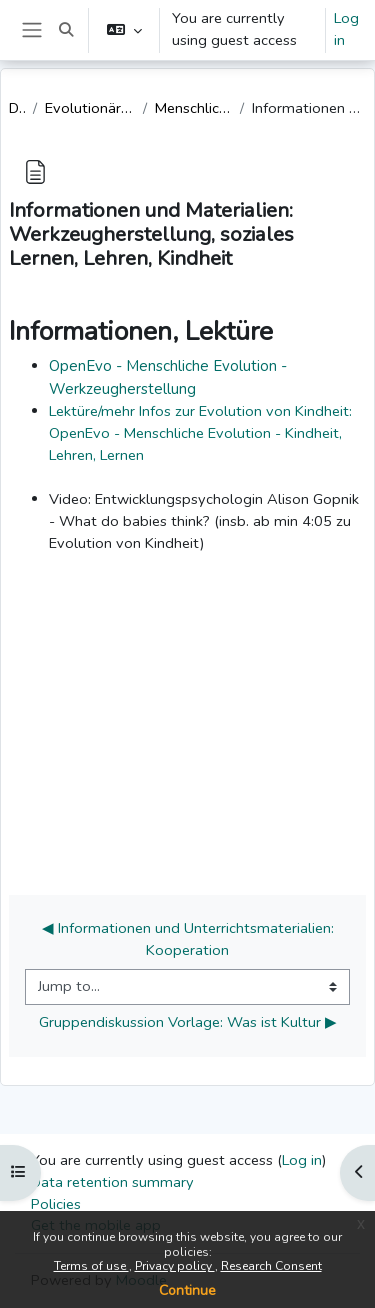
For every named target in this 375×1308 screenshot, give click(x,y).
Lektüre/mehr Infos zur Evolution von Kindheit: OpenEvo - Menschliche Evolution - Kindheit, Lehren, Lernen (200, 433)
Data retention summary (112, 1182)
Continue (187, 1290)
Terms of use (91, 1266)
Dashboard (17, 108)
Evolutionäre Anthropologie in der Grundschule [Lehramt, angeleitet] (90, 108)
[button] (66, 30)
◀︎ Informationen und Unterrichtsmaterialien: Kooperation (190, 939)
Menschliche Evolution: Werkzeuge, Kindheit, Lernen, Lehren (193, 108)
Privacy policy (175, 1266)
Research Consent (271, 1266)
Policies (56, 1204)
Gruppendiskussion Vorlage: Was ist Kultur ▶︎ (188, 1022)
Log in (346, 29)
